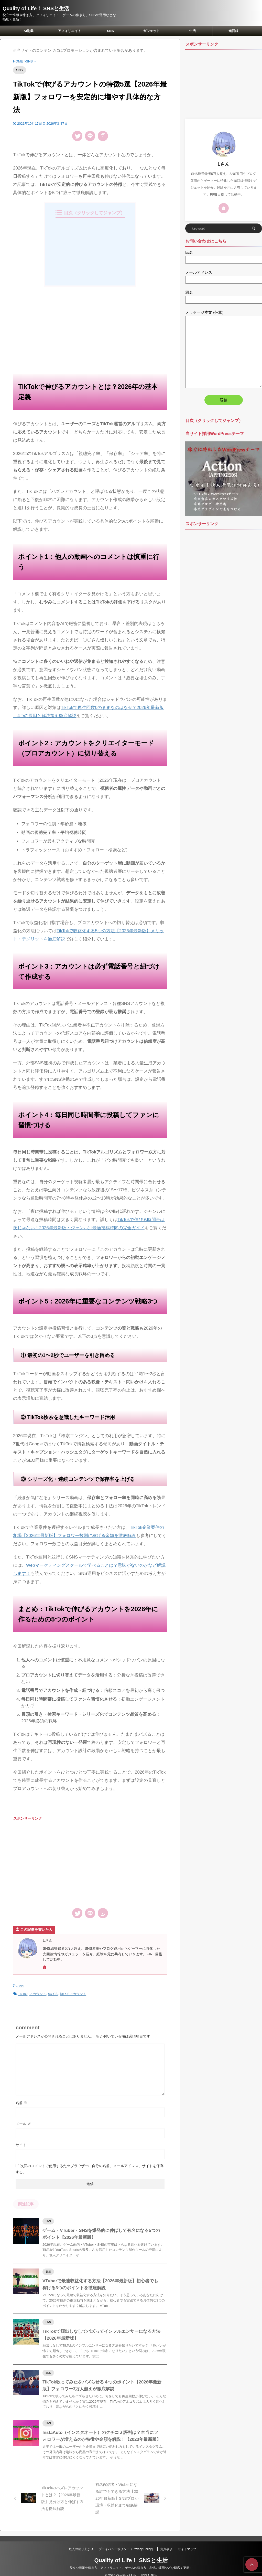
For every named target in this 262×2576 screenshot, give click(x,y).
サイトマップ (187, 2542)
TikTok (22, 1993)
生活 (192, 31)
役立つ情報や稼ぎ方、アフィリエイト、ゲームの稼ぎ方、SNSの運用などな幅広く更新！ (131, 2561)
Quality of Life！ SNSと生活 (36, 8)
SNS (110, 31)
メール (23, 2122)
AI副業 (29, 31)
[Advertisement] (90, 328)
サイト (21, 2143)
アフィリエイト (69, 31)
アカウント (37, 1993)
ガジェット (151, 31)
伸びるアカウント (73, 1993)
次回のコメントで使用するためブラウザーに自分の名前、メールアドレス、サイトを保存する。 (89, 2167)
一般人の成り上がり (79, 2542)
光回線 (233, 31)
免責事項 (166, 2542)
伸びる (53, 1993)
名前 (21, 2101)
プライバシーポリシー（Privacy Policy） (127, 2542)
